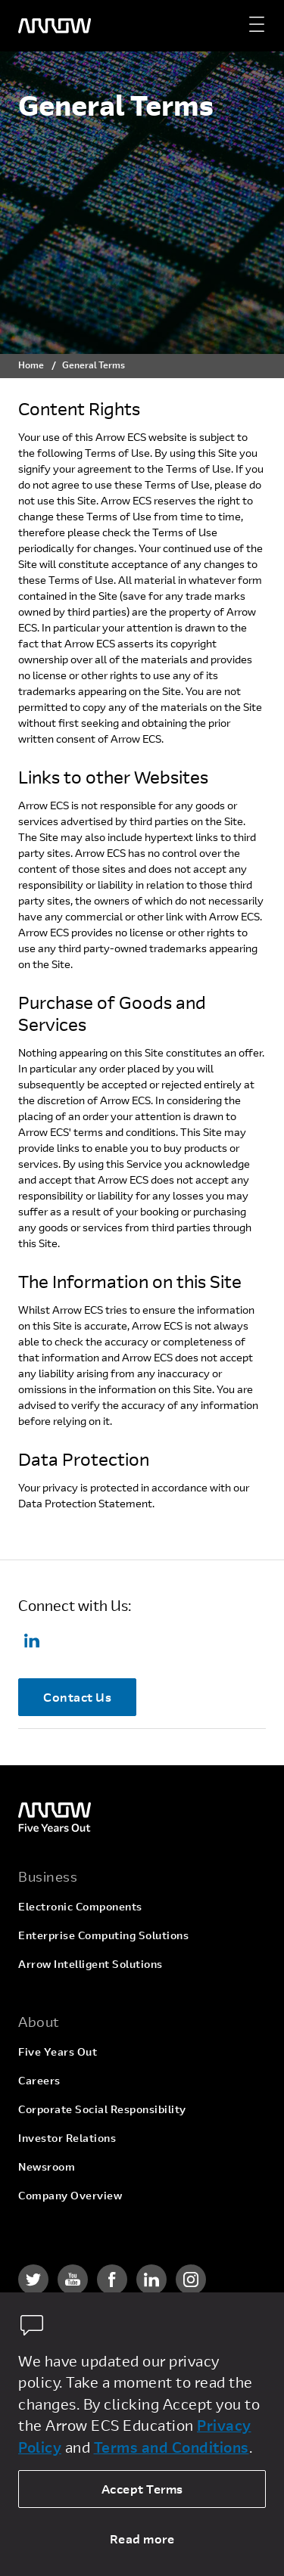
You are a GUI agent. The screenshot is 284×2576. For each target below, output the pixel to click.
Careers (39, 2080)
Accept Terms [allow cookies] (142, 2489)
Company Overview (70, 2195)
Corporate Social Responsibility (102, 2109)
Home (31, 364)
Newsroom (46, 2166)
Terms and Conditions (171, 2447)
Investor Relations (67, 2138)
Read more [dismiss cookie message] (142, 2539)
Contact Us (77, 1697)
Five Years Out (57, 2051)
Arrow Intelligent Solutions (90, 1964)
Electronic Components (80, 1906)
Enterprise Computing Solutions (103, 1935)
